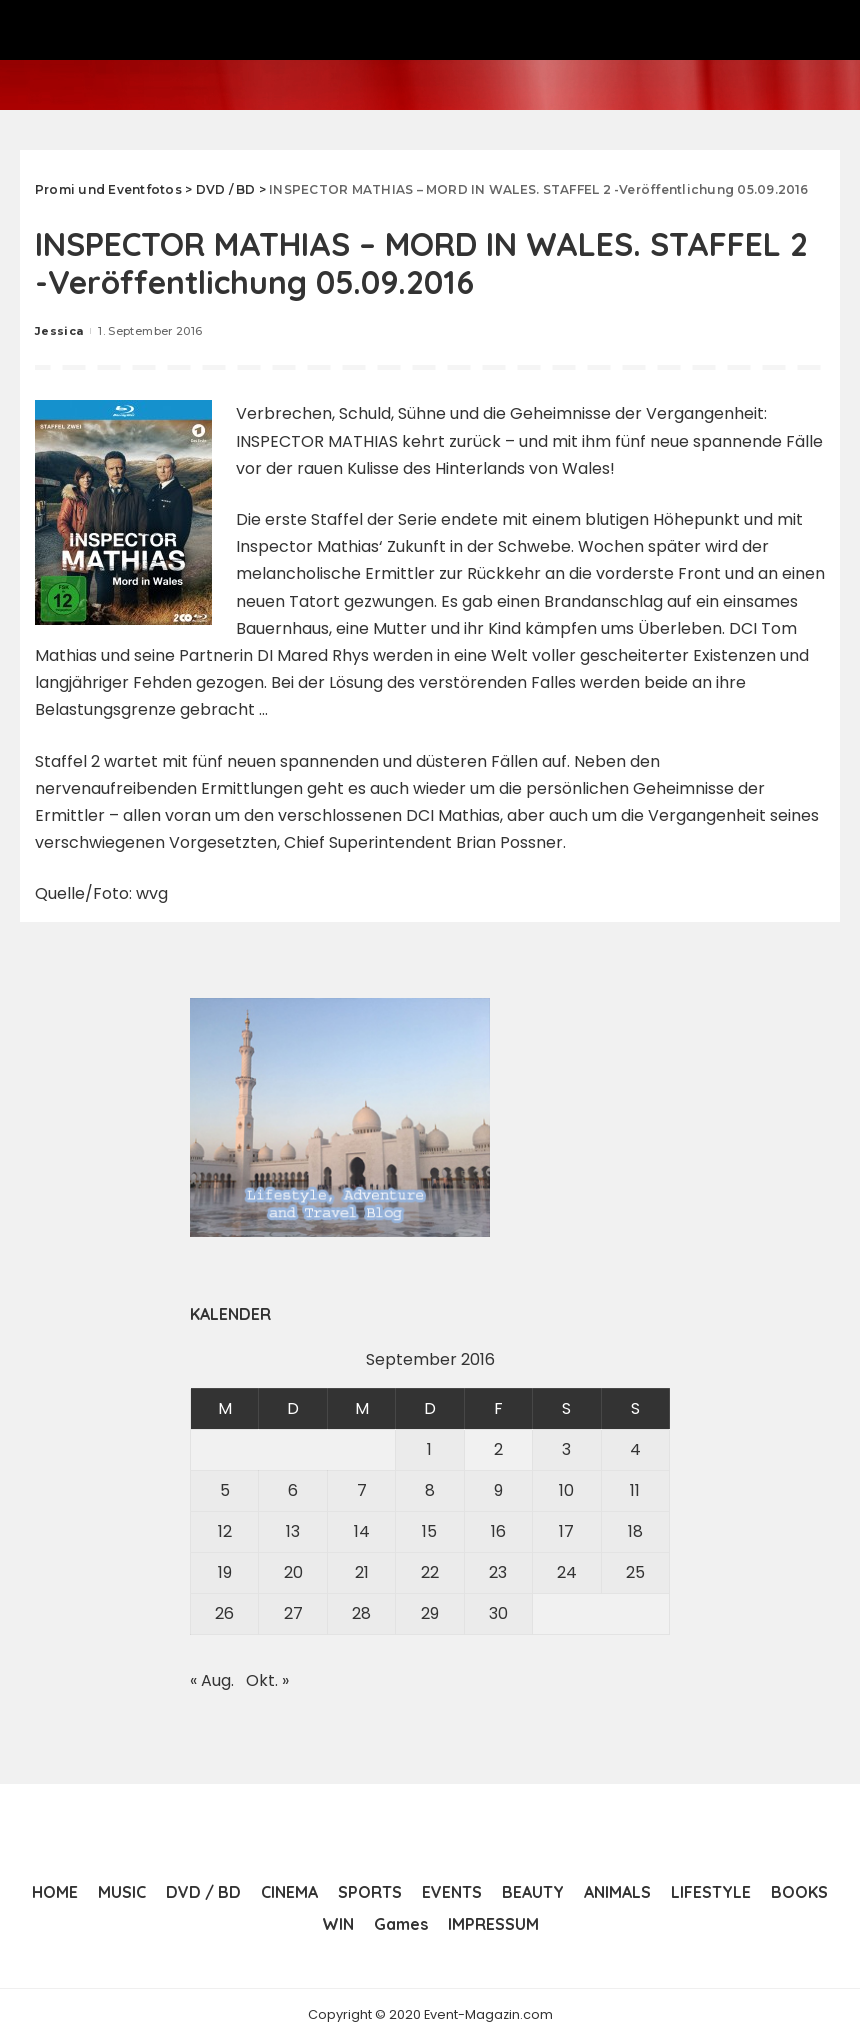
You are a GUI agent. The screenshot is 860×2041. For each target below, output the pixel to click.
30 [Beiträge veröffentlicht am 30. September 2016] (498, 1613)
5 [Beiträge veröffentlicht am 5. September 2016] (225, 1490)
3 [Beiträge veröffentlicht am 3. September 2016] (566, 1449)
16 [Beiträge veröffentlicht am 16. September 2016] (498, 1531)
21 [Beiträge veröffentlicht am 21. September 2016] (362, 1572)
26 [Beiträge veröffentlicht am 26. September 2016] (224, 1613)
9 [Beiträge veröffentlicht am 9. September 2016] (498, 1490)
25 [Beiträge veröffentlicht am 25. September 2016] (635, 1572)
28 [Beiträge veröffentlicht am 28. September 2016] (361, 1613)
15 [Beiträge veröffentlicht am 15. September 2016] (429, 1531)
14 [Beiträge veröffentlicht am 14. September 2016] (362, 1531)
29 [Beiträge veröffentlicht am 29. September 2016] (430, 1613)
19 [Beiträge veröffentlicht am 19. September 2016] (225, 1572)
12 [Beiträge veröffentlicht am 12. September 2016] (225, 1531)
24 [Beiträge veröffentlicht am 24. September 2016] (567, 1572)
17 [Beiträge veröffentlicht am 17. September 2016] (566, 1531)
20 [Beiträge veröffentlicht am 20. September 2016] (293, 1572)
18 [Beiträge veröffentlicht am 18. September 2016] (635, 1531)
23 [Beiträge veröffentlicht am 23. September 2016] (498, 1572)
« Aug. (212, 1680)
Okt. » (267, 1680)
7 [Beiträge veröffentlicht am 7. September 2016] (362, 1490)
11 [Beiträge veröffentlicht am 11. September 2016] (635, 1490)
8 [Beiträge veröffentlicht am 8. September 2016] (430, 1490)
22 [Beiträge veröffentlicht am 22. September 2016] (430, 1572)
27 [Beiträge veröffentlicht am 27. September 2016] (293, 1613)
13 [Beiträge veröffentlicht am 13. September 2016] (293, 1531)
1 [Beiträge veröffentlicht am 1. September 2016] (429, 1449)
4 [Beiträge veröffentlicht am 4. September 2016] (635, 1449)
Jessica (59, 331)
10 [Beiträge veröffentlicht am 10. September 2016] (566, 1490)
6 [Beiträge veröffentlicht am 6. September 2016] (293, 1490)
